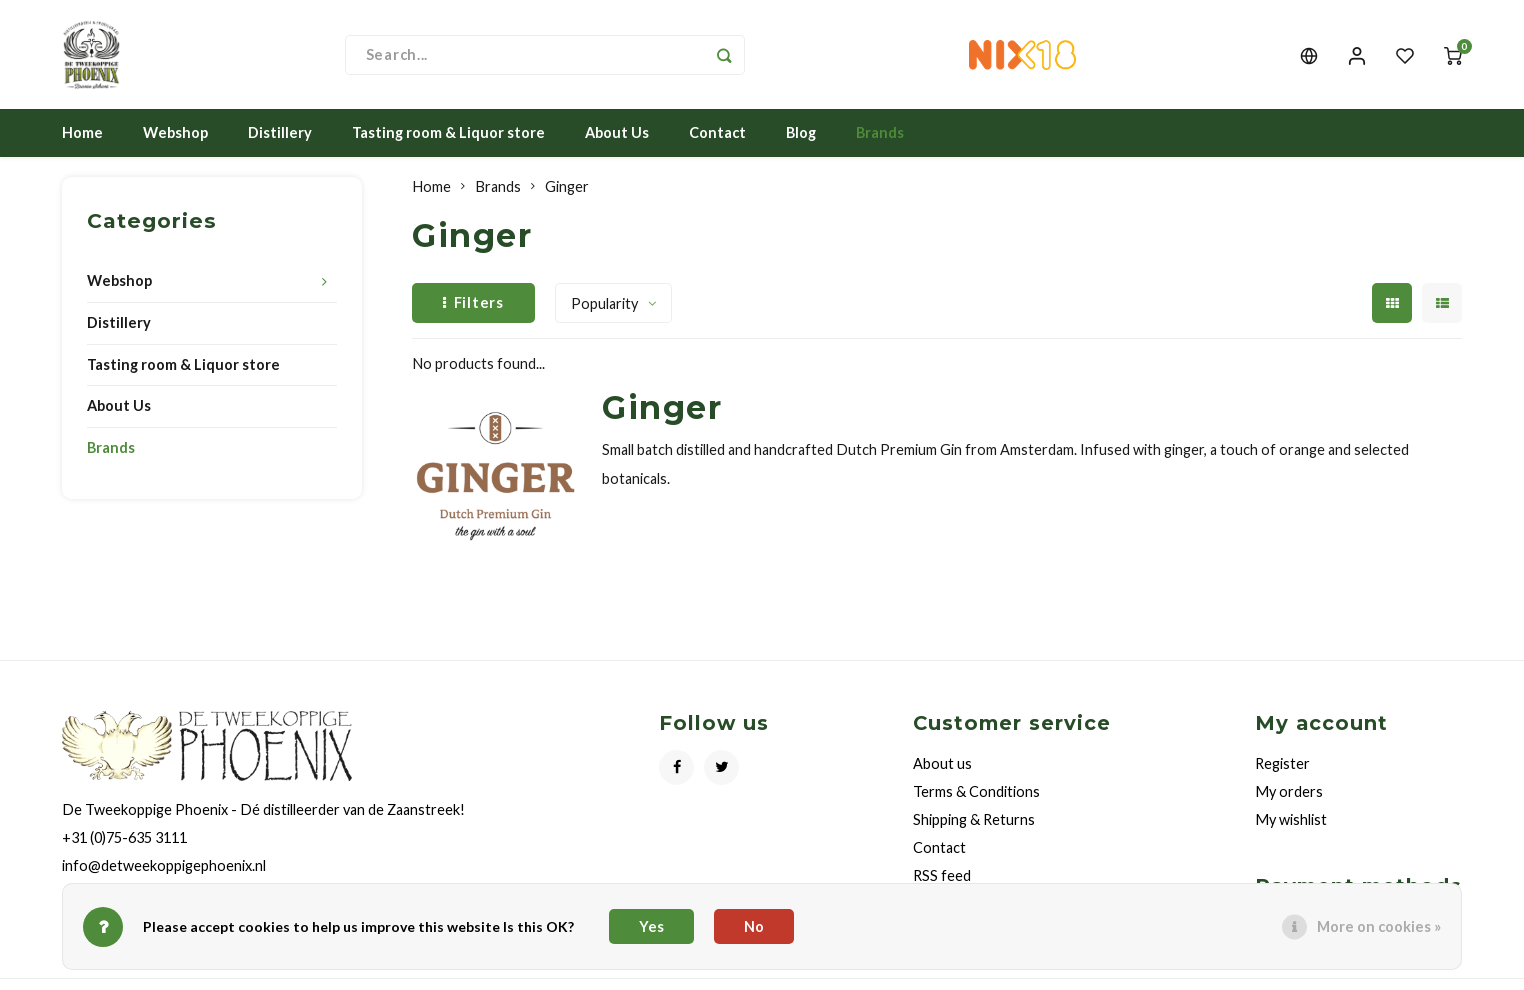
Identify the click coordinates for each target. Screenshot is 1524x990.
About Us (617, 133)
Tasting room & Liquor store (448, 133)
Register (1282, 764)
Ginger (567, 187)
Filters (473, 302)
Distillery (280, 133)
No (754, 926)
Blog (801, 133)
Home (82, 133)
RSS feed (942, 876)
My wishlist (1291, 820)
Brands (880, 133)
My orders (1289, 792)
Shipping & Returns (974, 820)
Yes (651, 926)
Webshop (175, 133)
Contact (717, 133)
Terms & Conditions (976, 792)
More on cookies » (1379, 926)
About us (942, 764)
